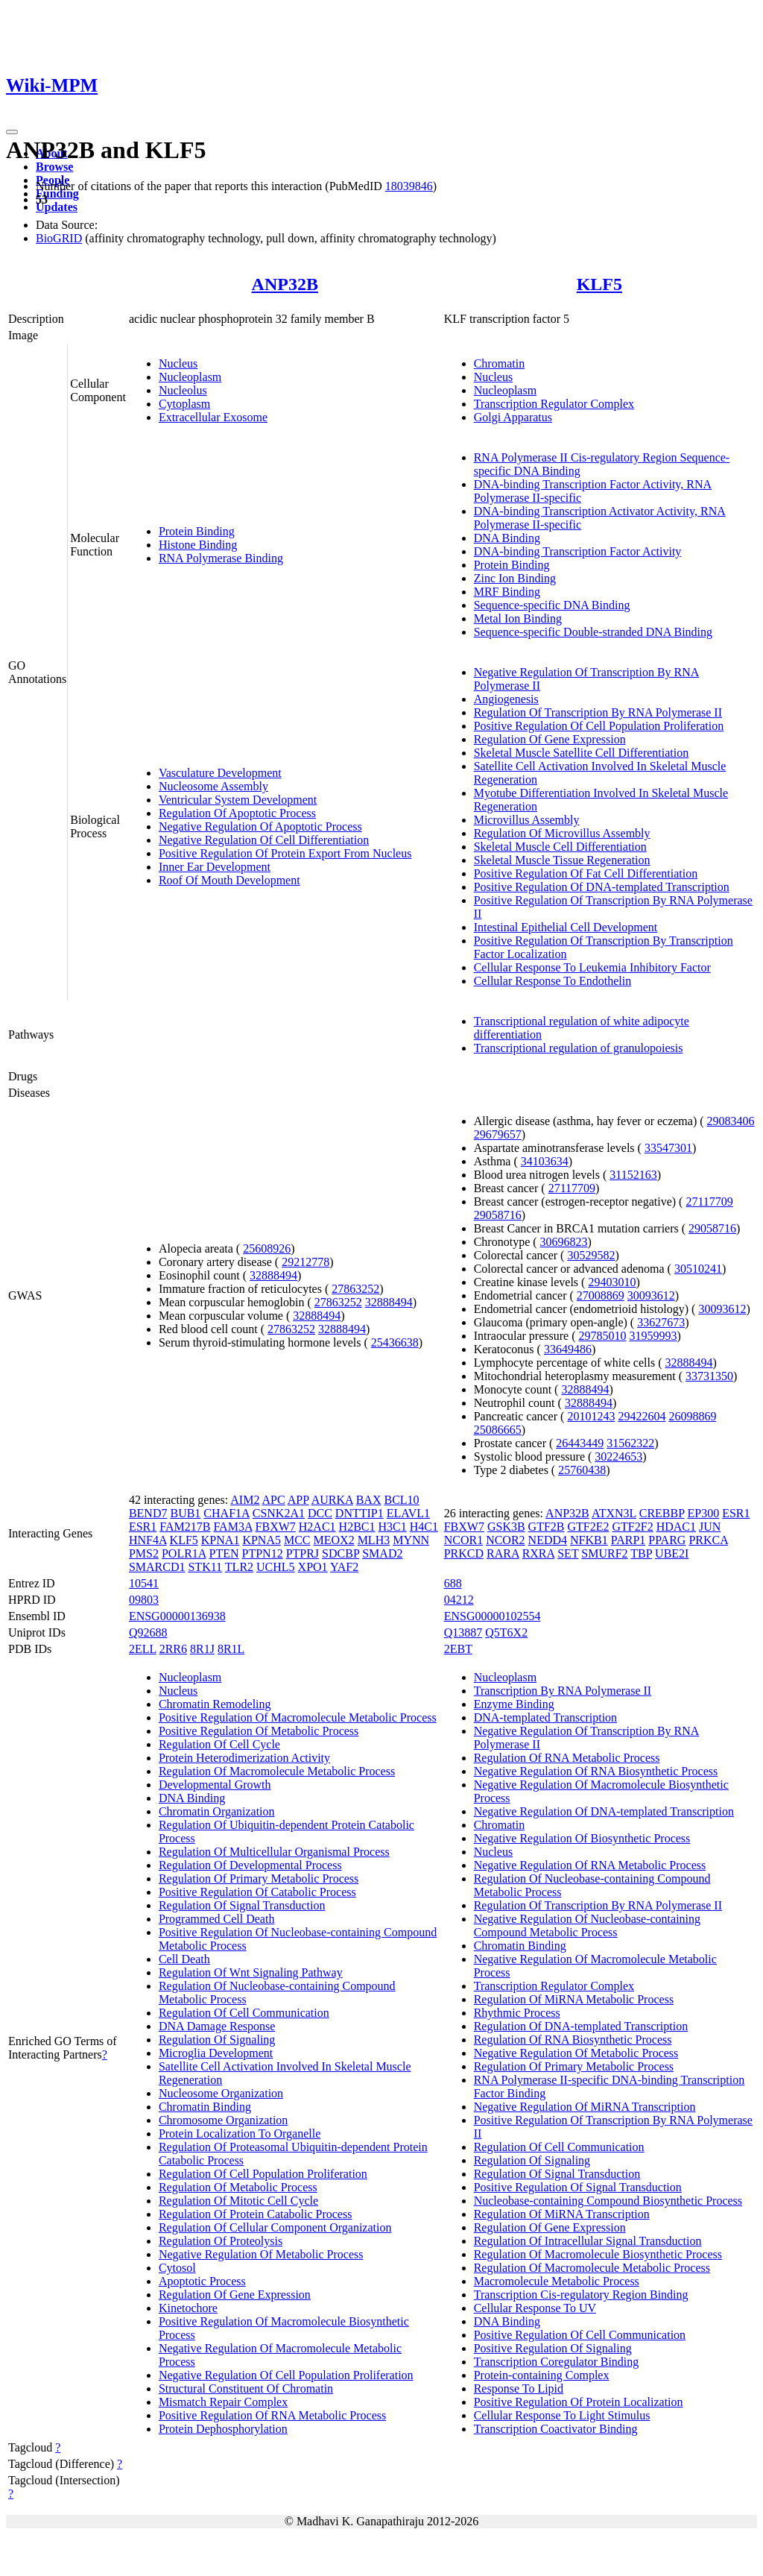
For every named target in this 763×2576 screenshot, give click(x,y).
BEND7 (148, 1513)
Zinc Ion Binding (515, 578)
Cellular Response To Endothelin (552, 980)
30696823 (564, 1241)
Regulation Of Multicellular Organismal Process (274, 1851)
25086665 (498, 1429)
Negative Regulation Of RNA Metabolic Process (590, 1865)
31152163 (633, 1174)
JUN (710, 1526)
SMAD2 (382, 1553)
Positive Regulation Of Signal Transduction (578, 2187)
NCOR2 (505, 1540)
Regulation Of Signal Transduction (242, 1905)
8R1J (202, 1649)
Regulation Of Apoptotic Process (237, 813)
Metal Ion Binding (518, 618)
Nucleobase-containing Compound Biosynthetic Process (608, 2200)
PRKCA (707, 1540)
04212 (459, 1599)
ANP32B (285, 284)
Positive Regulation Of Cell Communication (580, 2334)
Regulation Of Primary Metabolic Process (258, 1878)
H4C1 (424, 1526)
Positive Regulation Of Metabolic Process (258, 1731)
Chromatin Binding (205, 2106)
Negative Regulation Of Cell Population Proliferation (286, 2375)
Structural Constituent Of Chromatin (246, 2388)
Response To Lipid (518, 2388)
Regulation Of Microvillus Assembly (562, 833)
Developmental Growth (215, 1784)
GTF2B (546, 1526)
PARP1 (628, 1540)
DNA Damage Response (217, 2026)
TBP (641, 1553)
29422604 (641, 1416)
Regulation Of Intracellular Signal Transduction (588, 2241)
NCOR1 (463, 1540)
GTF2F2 (632, 1526)
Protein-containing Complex (542, 2375)
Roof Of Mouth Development (229, 880)
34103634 (545, 1161)
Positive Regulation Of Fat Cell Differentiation (586, 873)
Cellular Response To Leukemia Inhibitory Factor (592, 967)
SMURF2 (604, 1553)
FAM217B (184, 1526)
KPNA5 (261, 1540)
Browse (54, 166)
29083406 (731, 1121)
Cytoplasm (184, 403)
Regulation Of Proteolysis (220, 2241)
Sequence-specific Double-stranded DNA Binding (593, 632)
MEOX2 (334, 1540)
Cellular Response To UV (535, 2308)
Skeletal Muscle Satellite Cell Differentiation (581, 752)
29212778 (305, 1262)
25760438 (582, 1470)
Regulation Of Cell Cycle (219, 1744)
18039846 (409, 186)
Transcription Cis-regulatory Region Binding (581, 2294)
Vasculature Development (220, 772)
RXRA (538, 1553)
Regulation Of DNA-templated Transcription (581, 2026)
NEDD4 (547, 1540)
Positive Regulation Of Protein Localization (578, 2402)
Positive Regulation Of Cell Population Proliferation (599, 725)
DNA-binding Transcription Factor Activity (578, 551)
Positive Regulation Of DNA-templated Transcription (601, 887)
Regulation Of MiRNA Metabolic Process (574, 1999)
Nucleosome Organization (221, 2093)
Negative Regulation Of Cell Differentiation (264, 840)
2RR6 (173, 1649)
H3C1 (393, 1526)
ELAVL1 (408, 1513)
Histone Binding (198, 544)
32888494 (273, 1275)
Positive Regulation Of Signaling (553, 2348)
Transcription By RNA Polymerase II (563, 1690)
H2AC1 (317, 1526)
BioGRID (59, 238)
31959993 (653, 1335)
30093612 (651, 1295)
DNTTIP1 (359, 1513)
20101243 (591, 1416)
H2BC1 (357, 1526)
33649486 (568, 1349)
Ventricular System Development (238, 799)
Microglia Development (216, 2053)
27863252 (355, 1288)
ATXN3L (614, 1513)
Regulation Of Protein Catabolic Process (255, 2214)
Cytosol (177, 2267)
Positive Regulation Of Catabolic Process (257, 1892)
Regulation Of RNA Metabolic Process (567, 1757)
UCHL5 (275, 1567)
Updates (56, 207)
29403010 (612, 1282)
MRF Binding (507, 591)
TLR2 (239, 1567)
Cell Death (184, 1959)
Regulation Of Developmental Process (250, 1865)
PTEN (224, 1553)
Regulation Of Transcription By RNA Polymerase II (598, 712)
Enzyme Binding (514, 1704)
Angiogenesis (506, 699)
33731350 (709, 1376)
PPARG (667, 1540)
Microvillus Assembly (527, 819)
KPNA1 (220, 1540)
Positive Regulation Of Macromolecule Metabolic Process (298, 1717)
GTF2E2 (589, 1526)
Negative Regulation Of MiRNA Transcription (585, 2106)
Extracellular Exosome (213, 417)
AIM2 (244, 1499)
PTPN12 (262, 1553)
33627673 (661, 1322)
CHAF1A (226, 1513)
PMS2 (144, 1553)
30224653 (618, 1456)
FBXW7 (276, 1526)
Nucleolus (183, 390)
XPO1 (313, 1567)
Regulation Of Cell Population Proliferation (263, 2173)
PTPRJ (302, 1553)
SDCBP (340, 1553)
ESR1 (142, 1526)
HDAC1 (676, 1526)
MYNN (411, 1540)
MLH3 (374, 1540)
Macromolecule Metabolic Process (556, 2281)
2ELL (142, 1649)
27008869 (600, 1295)
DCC (320, 1513)
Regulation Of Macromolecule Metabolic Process (277, 1771)
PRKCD (464, 1553)
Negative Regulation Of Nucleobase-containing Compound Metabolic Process (587, 1925)
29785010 (603, 1335)
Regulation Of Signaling (217, 2039)
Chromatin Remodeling (215, 1704)
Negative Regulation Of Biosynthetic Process (582, 1838)
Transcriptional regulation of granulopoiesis (578, 1048)
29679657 (498, 1134)
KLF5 (599, 284)
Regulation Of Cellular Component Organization (275, 2227)
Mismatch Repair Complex (223, 2402)
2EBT (458, 1649)
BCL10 (401, 1499)
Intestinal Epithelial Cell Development (566, 927)
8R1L (231, 1649)
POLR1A (184, 1553)
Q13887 (463, 1632)
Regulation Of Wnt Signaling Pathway (251, 1972)
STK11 (205, 1567)
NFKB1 (589, 1540)
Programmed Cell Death (217, 1918)
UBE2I (671, 1553)
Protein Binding (197, 531)
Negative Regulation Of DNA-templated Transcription (604, 1811)
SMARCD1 (157, 1567)
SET (567, 1553)
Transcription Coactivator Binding (556, 2428)
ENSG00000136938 (177, 1616)
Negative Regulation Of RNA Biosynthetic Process (596, 1771)
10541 (144, 1583)
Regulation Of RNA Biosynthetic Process (573, 2039)
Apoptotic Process (202, 2281)
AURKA (332, 1499)
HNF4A (148, 1540)
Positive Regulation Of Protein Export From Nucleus (285, 853)
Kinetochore (188, 2308)
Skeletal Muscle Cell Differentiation (560, 846)
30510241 (698, 1268)
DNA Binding (507, 538)
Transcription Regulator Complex (554, 403)
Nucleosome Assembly (213, 786)
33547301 (668, 1147)
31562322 (630, 1443)
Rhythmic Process (517, 2012)
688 (453, 1583)
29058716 (498, 1215)
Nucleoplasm (190, 377)
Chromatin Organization (217, 1811)
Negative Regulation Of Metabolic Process (261, 2254)
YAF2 (344, 1567)
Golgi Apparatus (513, 417)
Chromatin (499, 363)
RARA (503, 1553)
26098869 (692, 1416)
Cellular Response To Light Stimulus (562, 2415)
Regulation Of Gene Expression (550, 739)
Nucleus (178, 363)
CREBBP (662, 1513)
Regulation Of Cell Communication (244, 2012)
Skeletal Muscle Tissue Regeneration (562, 860)
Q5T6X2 (506, 1632)
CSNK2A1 (279, 1513)
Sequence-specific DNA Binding (552, 605)
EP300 (704, 1513)
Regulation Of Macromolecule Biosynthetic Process (598, 2254)
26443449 (580, 1443)
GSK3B (506, 1526)
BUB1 (185, 1513)
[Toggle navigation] (12, 132)
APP (298, 1499)
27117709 (571, 1188)
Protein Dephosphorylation (223, 2428)
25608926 (267, 1248)
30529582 (591, 1255)
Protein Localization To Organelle (239, 2133)
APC (273, 1499)
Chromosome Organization (223, 2120)
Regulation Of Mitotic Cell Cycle (238, 2200)
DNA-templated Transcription (545, 1717)
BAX (369, 1499)
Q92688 (148, 1632)
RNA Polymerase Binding (221, 558)
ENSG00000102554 (492, 1616)
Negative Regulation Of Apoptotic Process (260, 826)
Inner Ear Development (214, 866)
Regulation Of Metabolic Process (238, 2187)
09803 (144, 1599)
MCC (297, 1540)
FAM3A (232, 1526)
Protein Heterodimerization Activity (244, 1757)
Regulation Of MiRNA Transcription (562, 2214)
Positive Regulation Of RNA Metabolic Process (272, 2415)
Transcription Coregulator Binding (556, 2361)
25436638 (395, 1342)
